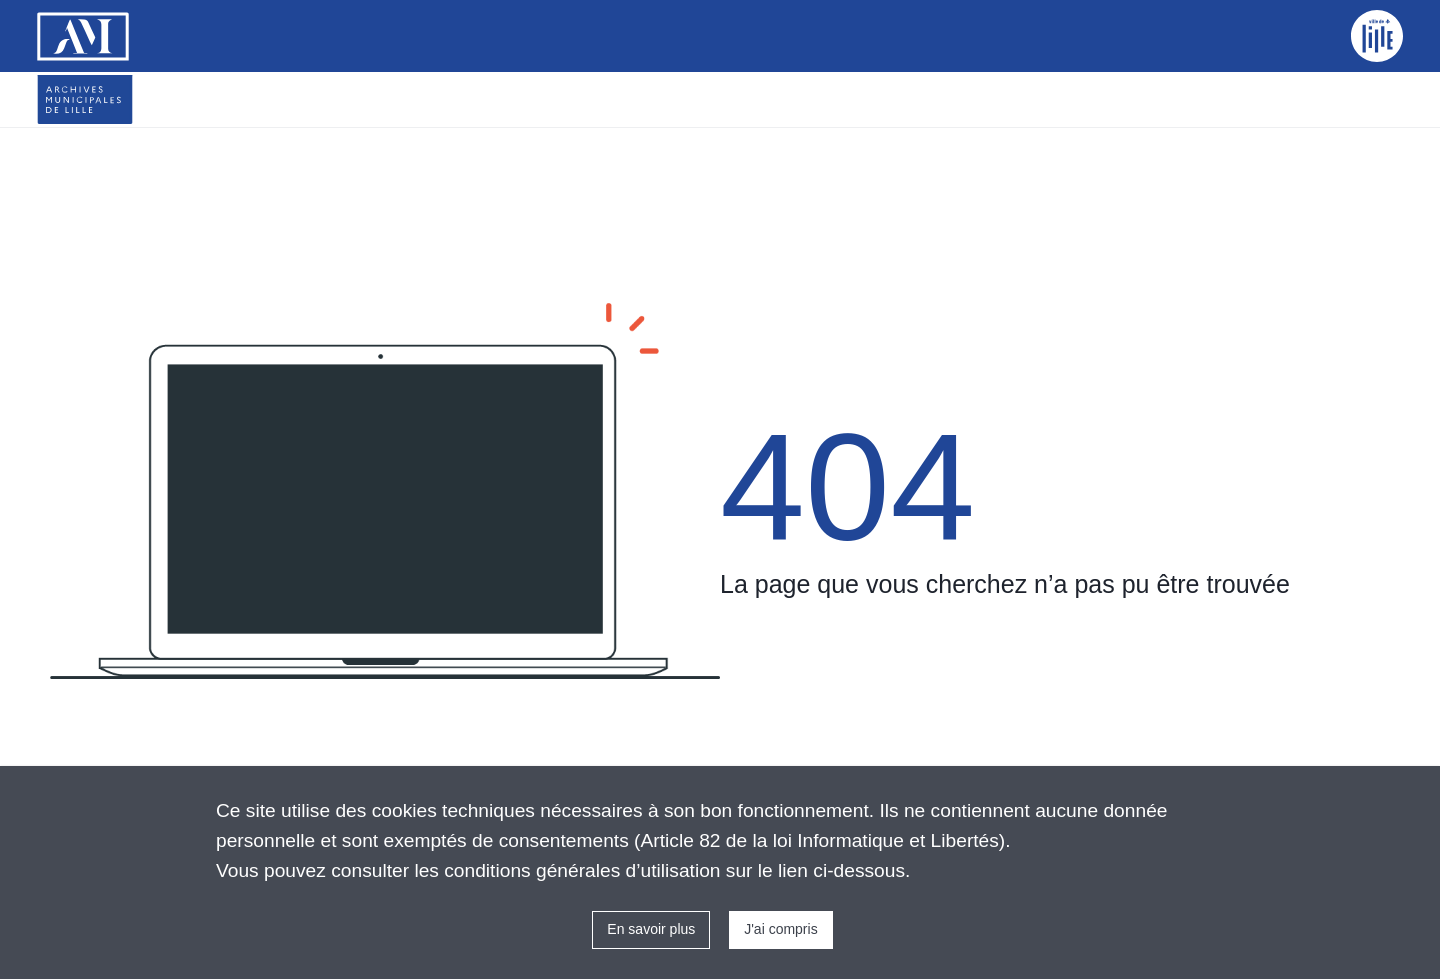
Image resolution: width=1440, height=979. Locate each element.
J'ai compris (780, 929)
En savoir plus (651, 929)
